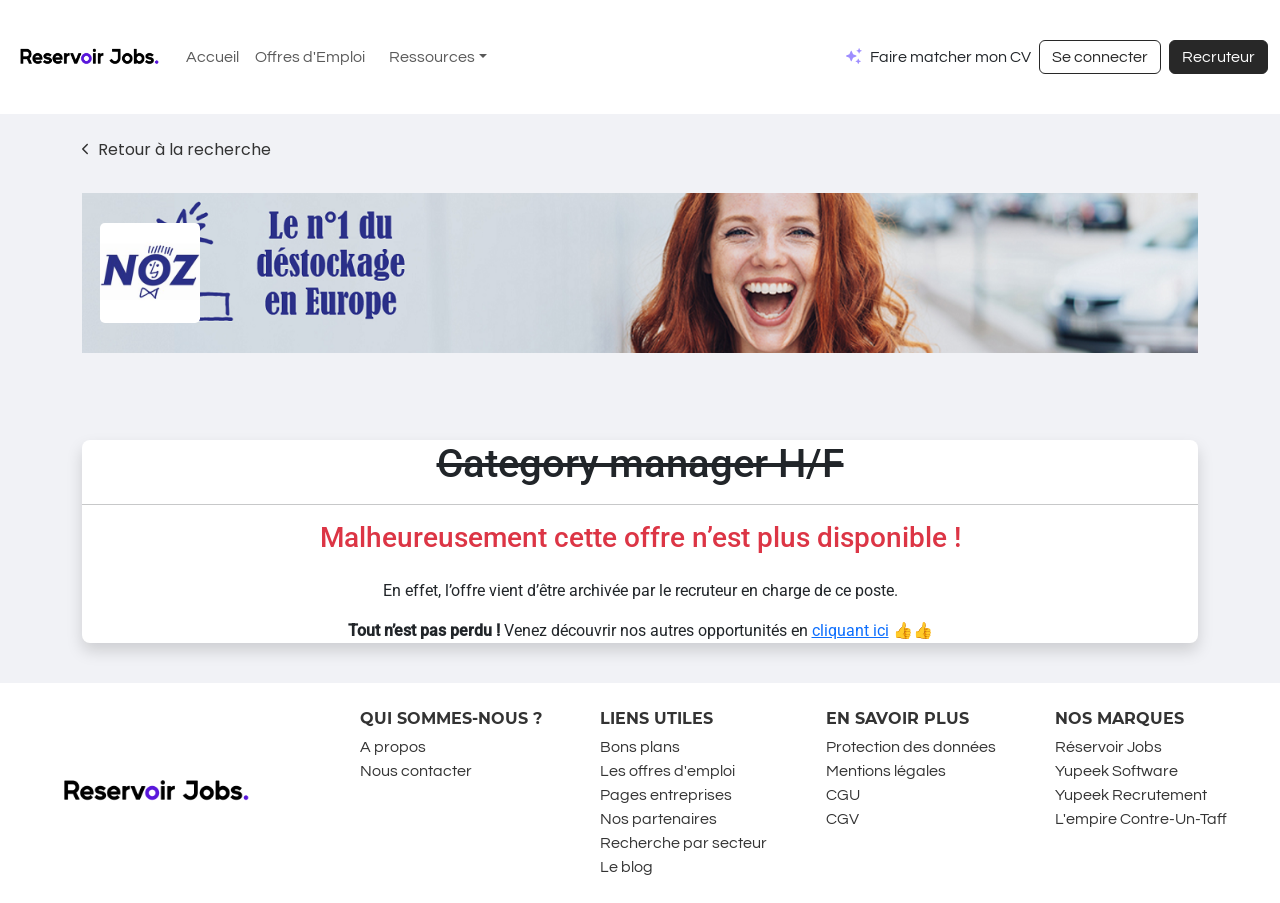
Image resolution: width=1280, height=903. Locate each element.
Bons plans (640, 747)
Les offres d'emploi (667, 771)
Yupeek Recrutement (1131, 795)
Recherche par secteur (683, 843)
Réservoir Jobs (1108, 747)
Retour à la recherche (176, 149)
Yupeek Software (1116, 771)
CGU (843, 795)
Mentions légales (886, 771)
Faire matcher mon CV (950, 57)
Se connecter (1100, 57)
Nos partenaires (658, 819)
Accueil (212, 57)
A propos (393, 747)
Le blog (626, 867)
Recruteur (1218, 57)
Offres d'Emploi (310, 57)
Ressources (432, 57)
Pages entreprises (666, 795)
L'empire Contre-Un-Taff (1141, 819)
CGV (842, 819)
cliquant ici (850, 630)
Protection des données (911, 747)
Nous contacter (416, 771)
